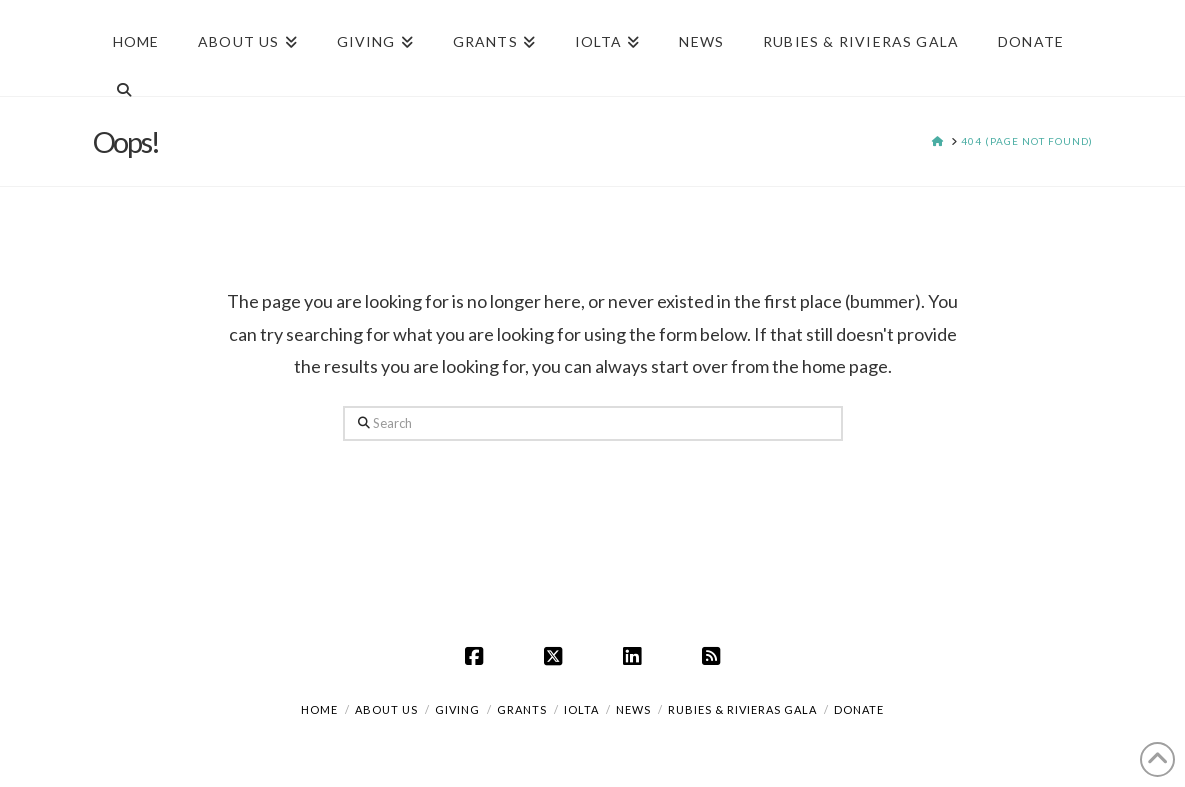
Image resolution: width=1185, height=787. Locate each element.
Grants (522, 709)
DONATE (859, 709)
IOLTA (581, 709)
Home (319, 709)
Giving (457, 709)
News (633, 709)
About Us (386, 709)
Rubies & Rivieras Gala (742, 709)
